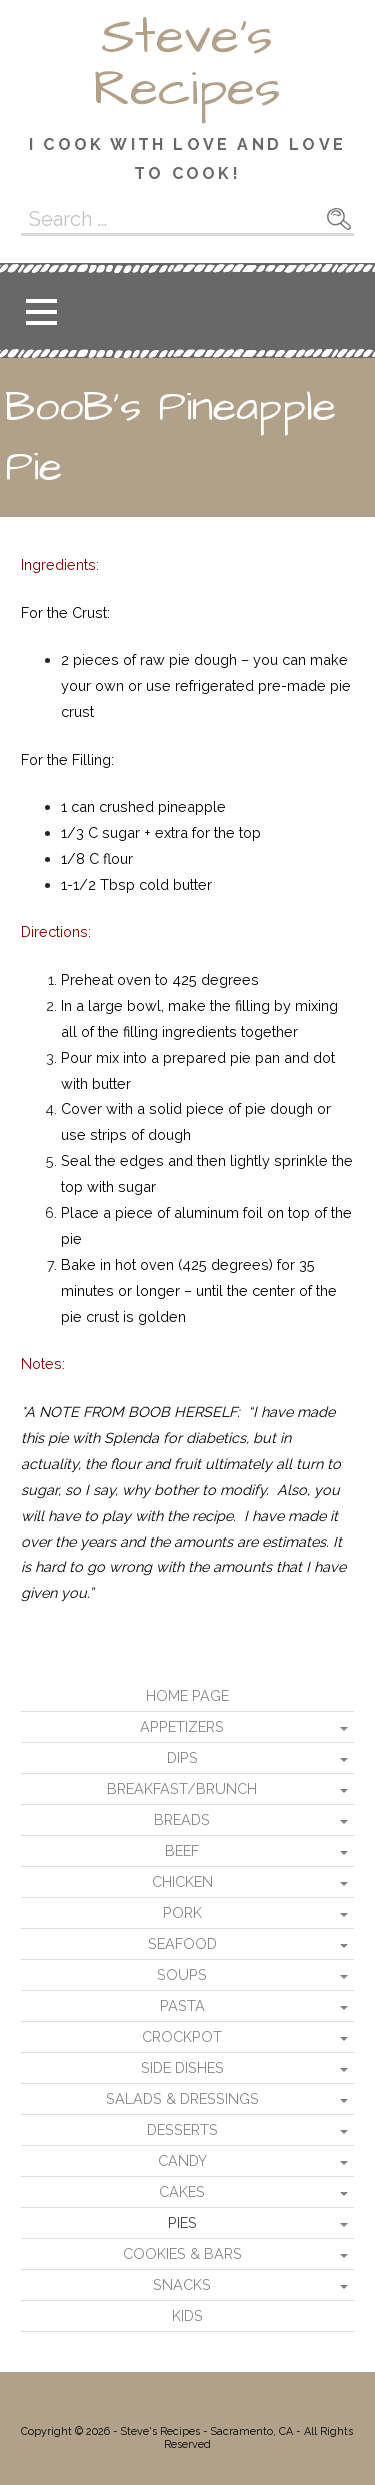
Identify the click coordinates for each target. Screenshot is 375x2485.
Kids (187, 2315)
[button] (41, 311)
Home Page (187, 1695)
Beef (182, 1850)
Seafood (182, 1943)
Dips (182, 1757)
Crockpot (182, 2036)
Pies (182, 2222)
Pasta (182, 2005)
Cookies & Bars (182, 2253)
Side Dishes (182, 2067)
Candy (182, 2160)
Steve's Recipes (187, 63)
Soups (182, 1974)
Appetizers (182, 1726)
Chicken (182, 1881)
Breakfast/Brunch (182, 1788)
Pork (182, 1912)
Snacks (182, 2284)
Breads (182, 1819)
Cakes (182, 2191)
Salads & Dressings (182, 2098)
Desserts (182, 2129)
